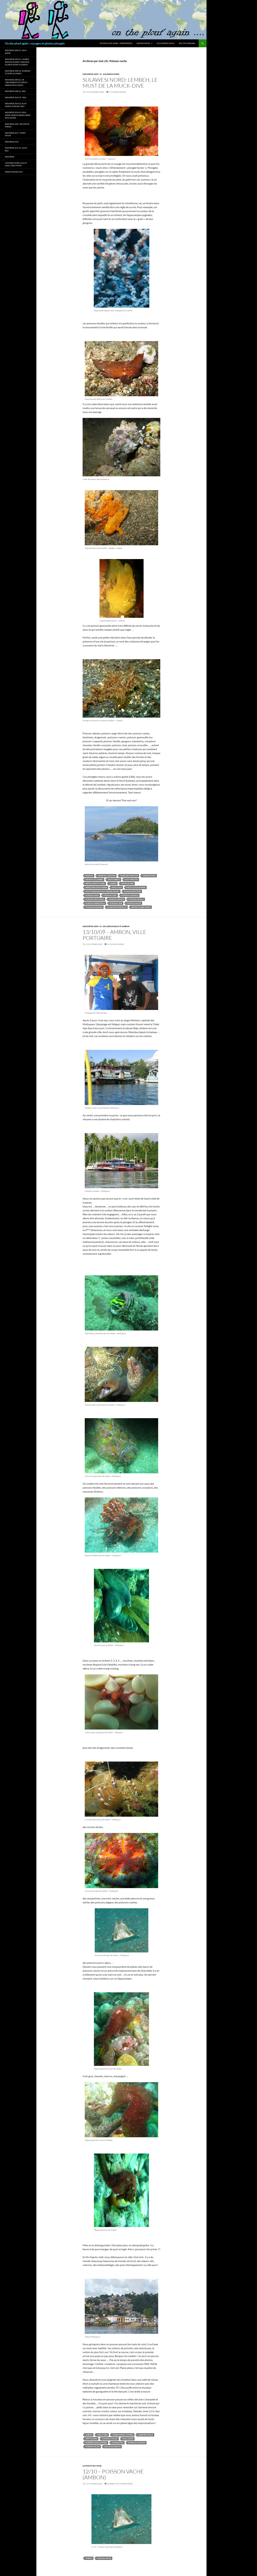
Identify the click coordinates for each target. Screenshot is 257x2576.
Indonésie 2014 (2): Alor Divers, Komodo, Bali (15, 104)
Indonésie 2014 (12, 142)
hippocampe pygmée (95, 883)
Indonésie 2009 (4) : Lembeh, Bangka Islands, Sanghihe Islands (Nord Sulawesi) (17, 62)
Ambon (88, 2435)
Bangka (89, 876)
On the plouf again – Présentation (116, 43)
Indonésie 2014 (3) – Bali (15, 97)
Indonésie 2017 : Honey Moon (15, 134)
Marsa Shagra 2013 (14, 172)
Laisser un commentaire (120, 2483)
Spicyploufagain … (188, 43)
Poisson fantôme (132, 891)
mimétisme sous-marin (96, 887)
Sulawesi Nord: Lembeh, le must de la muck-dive (120, 82)
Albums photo (143, 43)
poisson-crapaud (129, 895)
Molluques (127, 2439)
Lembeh (112, 883)
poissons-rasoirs (93, 907)
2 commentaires (117, 92)
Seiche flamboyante (141, 907)
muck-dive (117, 887)
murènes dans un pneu (96, 2443)
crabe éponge (149, 876)
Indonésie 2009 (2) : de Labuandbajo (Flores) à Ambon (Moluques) (16, 82)
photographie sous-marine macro (102, 891)
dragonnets (114, 879)
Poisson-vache (134, 903)
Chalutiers (102, 2435)
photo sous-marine (136, 887)
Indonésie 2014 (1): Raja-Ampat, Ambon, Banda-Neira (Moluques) (17, 115)
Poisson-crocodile (94, 899)
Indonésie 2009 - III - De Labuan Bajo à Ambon (106, 926)
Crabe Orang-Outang (122, 2435)
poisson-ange (92, 895)
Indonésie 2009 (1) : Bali (15, 91)
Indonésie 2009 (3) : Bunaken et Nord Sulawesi (17, 72)
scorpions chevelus (117, 907)
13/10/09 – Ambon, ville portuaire (114, 935)
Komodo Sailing (110, 2439)
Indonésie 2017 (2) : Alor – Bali (16, 149)
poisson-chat (110, 895)
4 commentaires (115, 944)
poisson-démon (116, 899)
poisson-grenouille (95, 903)
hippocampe (91, 2439)
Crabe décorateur (129, 876)
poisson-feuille (136, 899)
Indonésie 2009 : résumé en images (17, 125)
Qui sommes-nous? (165, 43)
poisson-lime (115, 903)
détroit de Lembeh (94, 879)
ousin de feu (117, 2443)
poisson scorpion (136, 2443)
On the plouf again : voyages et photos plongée (35, 43)
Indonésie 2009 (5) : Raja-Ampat (16, 51)
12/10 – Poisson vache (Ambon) (113, 2474)
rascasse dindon (112, 2447)
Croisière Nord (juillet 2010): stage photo (16, 164)
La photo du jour (92, 2466)
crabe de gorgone (106, 876)
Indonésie (9, 157)
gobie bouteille (145, 2435)
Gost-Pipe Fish (131, 879)
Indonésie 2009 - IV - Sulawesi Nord (101, 74)
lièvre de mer (127, 883)
